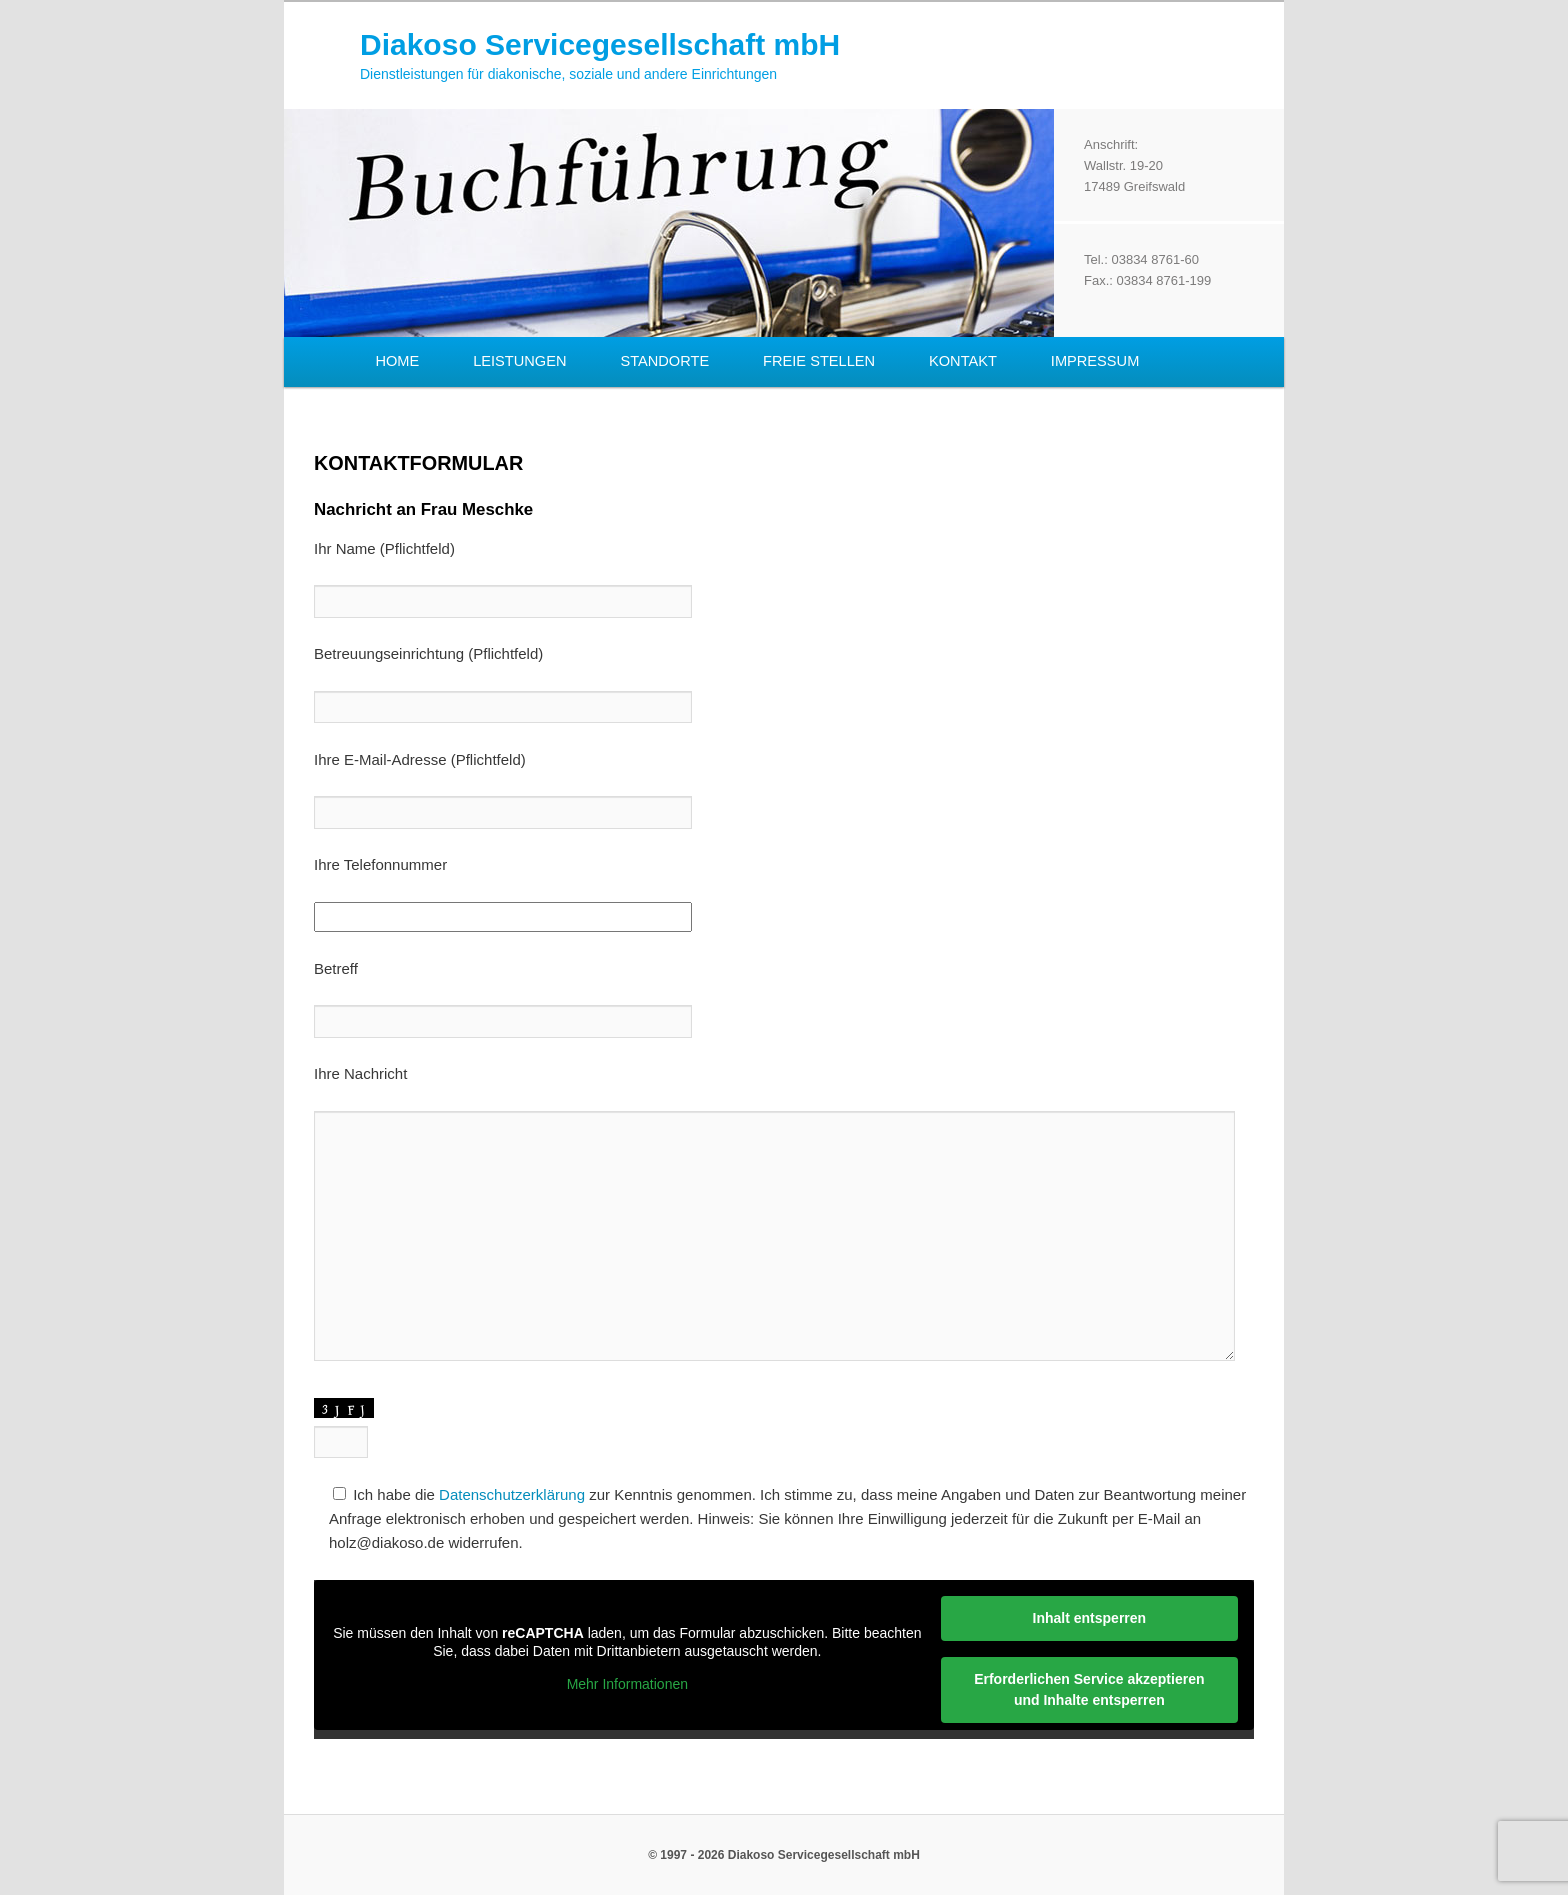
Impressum (1095, 361)
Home (397, 361)
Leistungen (519, 361)
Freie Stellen (819, 361)
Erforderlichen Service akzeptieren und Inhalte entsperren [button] (1089, 1689)
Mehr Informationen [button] (627, 1684)
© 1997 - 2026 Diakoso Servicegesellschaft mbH (784, 1855)
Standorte (664, 361)
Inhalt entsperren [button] (1090, 1618)
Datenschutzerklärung (512, 1494)
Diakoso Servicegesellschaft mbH (600, 44)
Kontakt (963, 361)
